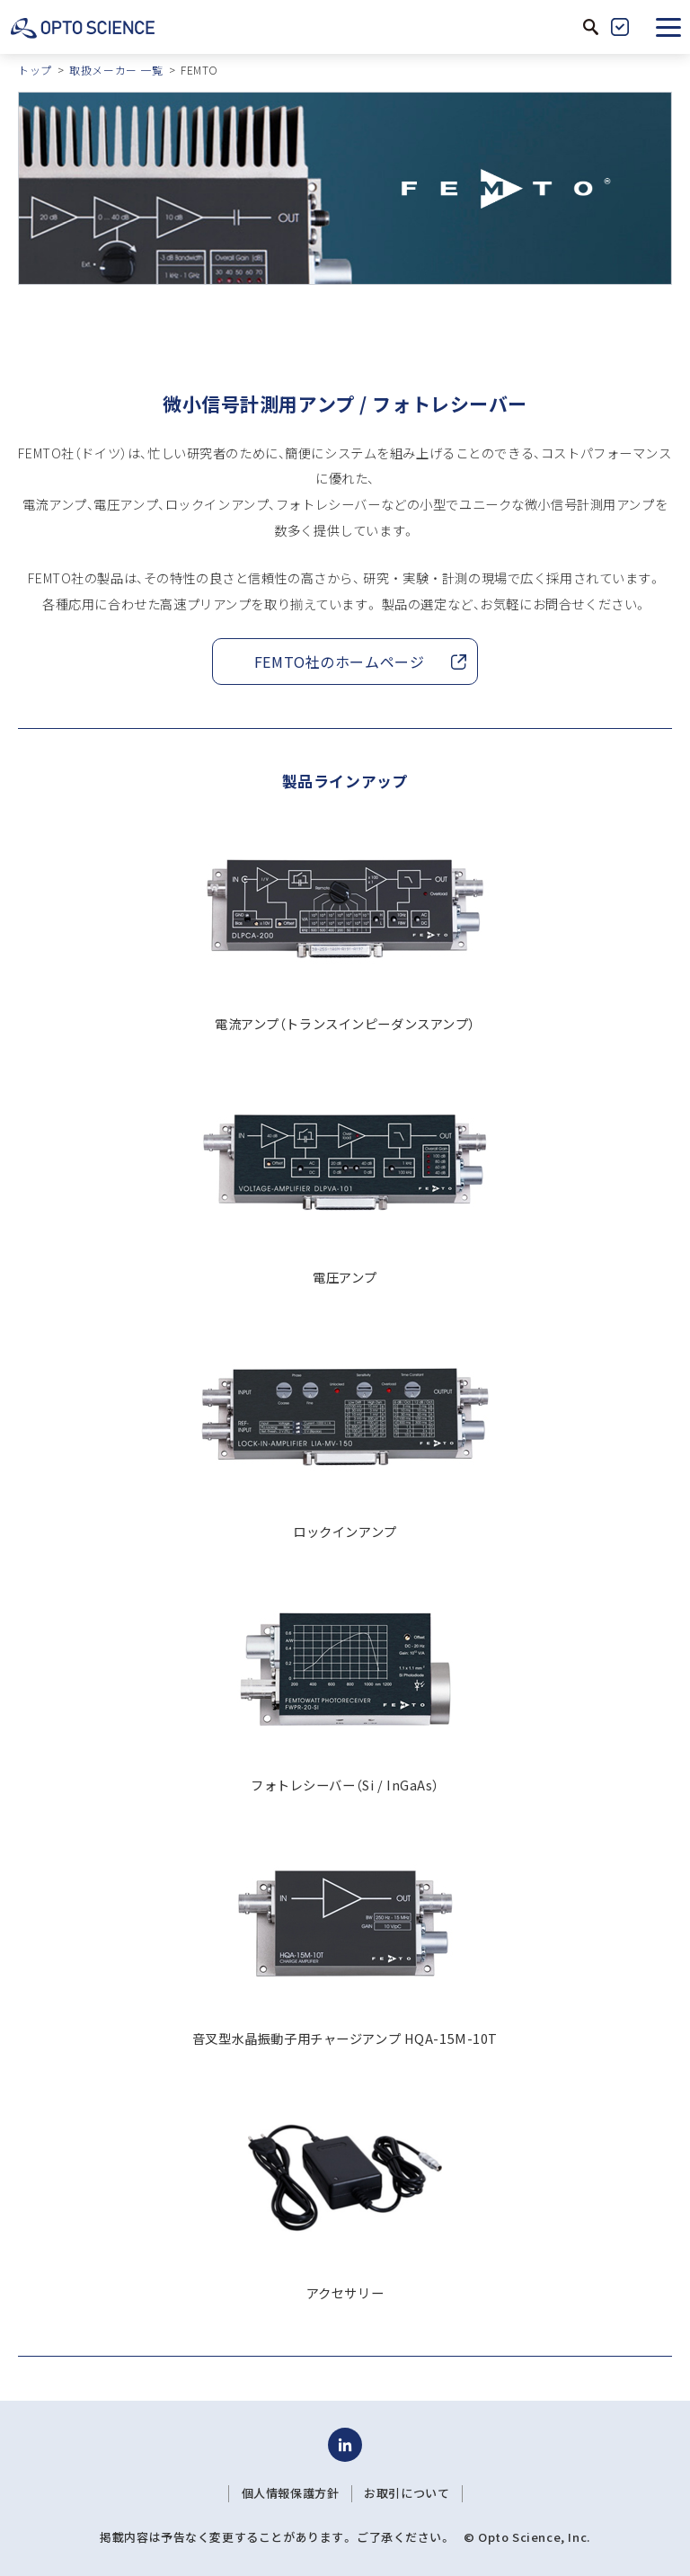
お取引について (406, 2493)
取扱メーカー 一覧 (116, 69)
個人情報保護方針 (291, 2493)
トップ (35, 69)
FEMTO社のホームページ (339, 661)
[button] (668, 26)
